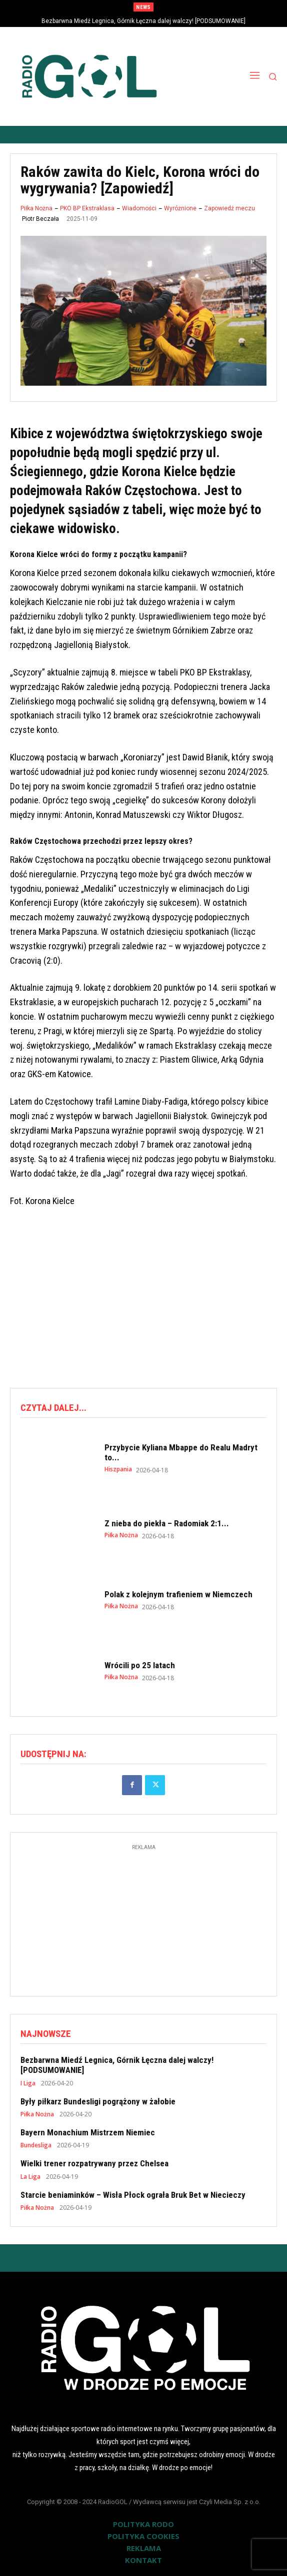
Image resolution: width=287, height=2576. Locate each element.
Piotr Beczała (40, 219)
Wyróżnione (180, 208)
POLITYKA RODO (143, 2524)
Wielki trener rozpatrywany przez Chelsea (94, 2163)
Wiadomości (139, 208)
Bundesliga (36, 2145)
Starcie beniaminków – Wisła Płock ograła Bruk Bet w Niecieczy (133, 2195)
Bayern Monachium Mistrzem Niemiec (87, 2132)
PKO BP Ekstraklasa (87, 208)
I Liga (28, 2083)
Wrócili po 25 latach (139, 1665)
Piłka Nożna (36, 208)
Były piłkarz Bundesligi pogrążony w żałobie (98, 2101)
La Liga (30, 2177)
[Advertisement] (148, 1299)
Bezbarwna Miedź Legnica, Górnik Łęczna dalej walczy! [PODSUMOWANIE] (144, 20)
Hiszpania (118, 1469)
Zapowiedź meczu (229, 208)
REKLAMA (143, 2548)
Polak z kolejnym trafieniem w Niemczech (178, 1594)
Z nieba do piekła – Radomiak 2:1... (166, 1523)
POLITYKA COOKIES (144, 2536)
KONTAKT (143, 2560)
